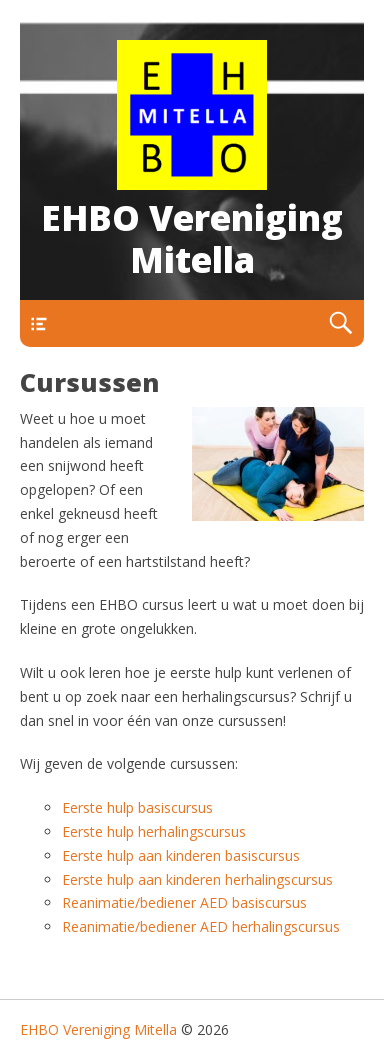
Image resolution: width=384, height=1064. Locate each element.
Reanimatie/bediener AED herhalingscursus (201, 926)
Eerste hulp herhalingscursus (154, 831)
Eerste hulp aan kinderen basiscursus (181, 855)
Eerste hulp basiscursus (137, 807)
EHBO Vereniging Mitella (192, 238)
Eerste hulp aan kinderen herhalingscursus (197, 879)
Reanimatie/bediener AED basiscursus (184, 902)
